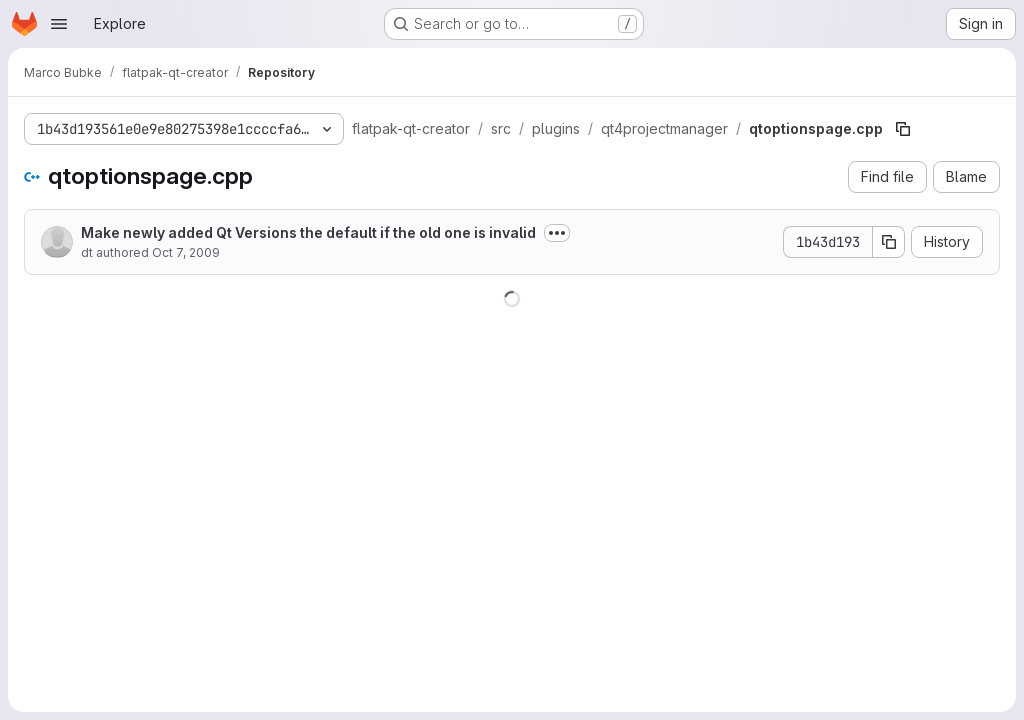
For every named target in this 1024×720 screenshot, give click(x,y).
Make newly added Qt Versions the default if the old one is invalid (308, 232)
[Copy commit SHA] (889, 242)
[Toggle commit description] (557, 233)
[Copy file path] (903, 129)
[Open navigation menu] (59, 24)
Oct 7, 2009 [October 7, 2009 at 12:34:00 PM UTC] (186, 252)
